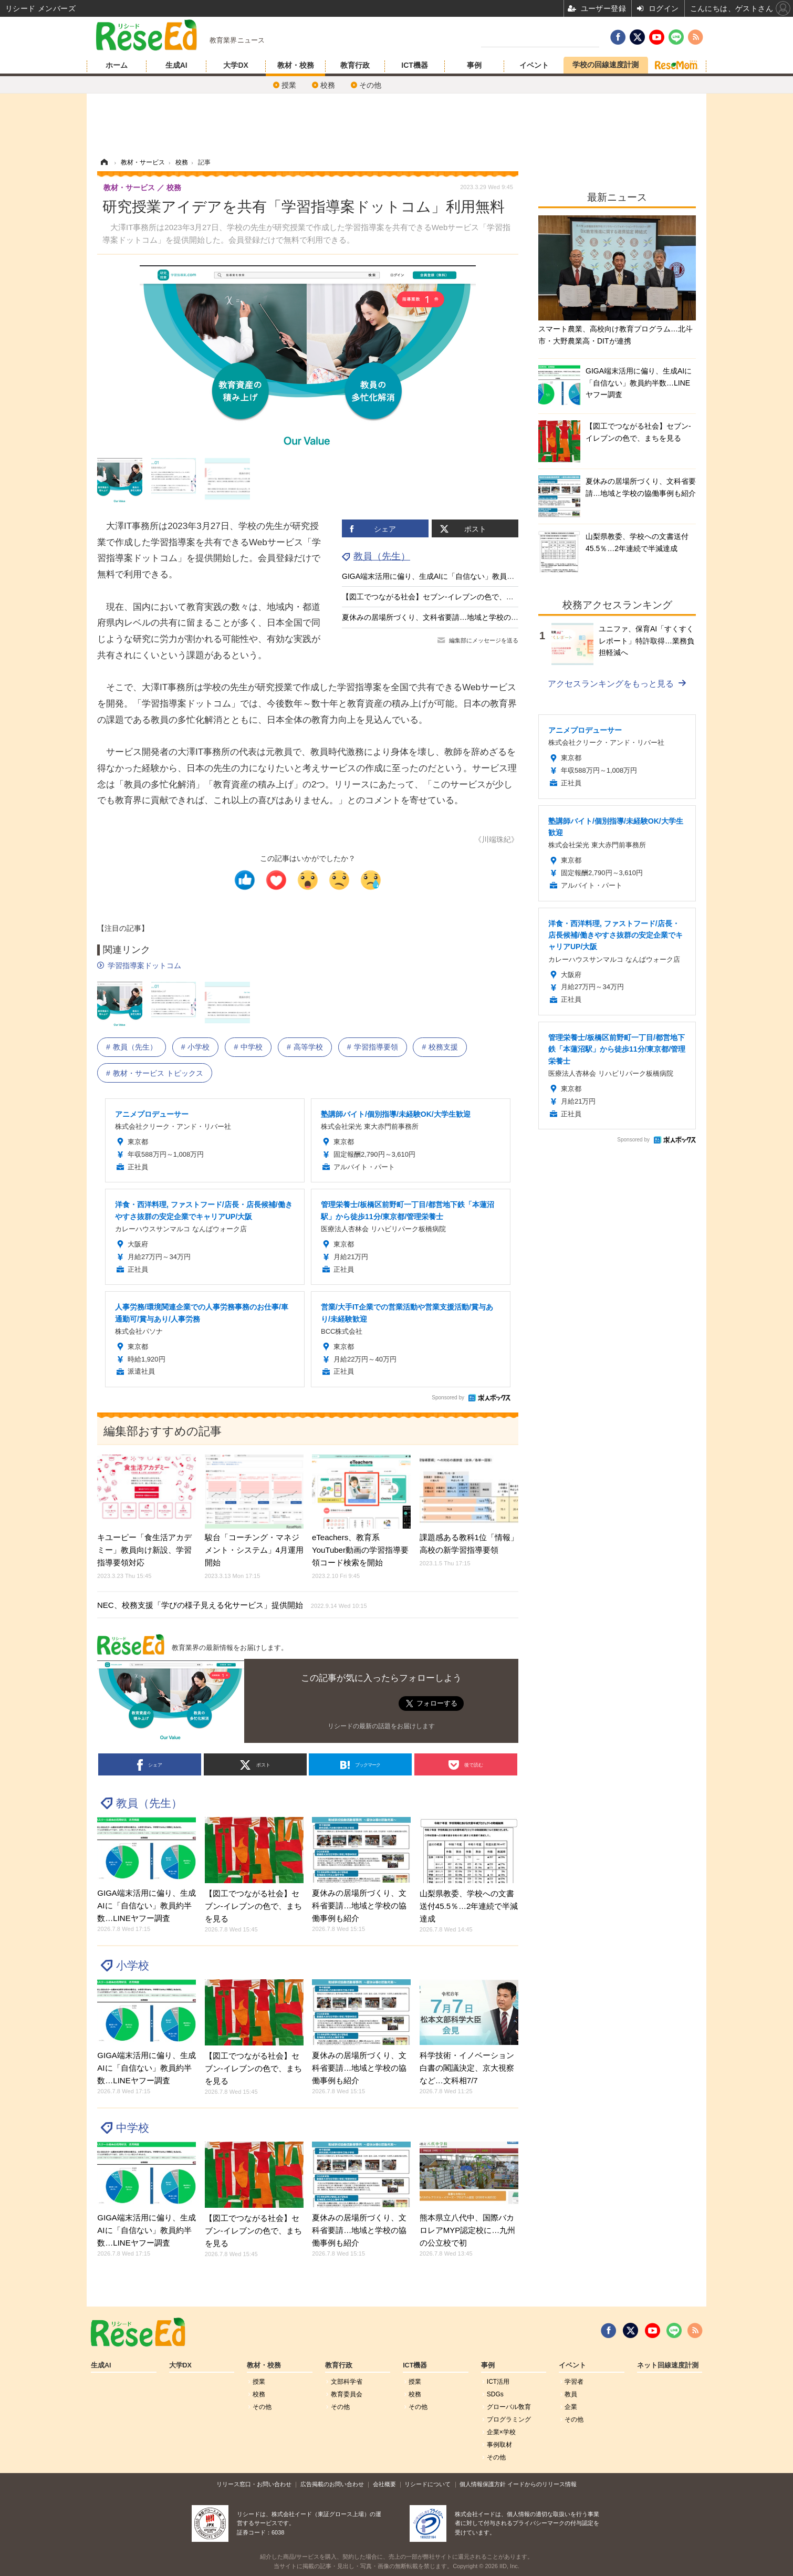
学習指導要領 (376, 1047)
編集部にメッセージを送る (483, 640)
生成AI (176, 65)
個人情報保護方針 (483, 2484)
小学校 (198, 1047)
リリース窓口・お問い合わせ (253, 2484)
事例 (474, 65)
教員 (571, 2394)
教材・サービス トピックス (158, 1073)
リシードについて (427, 2484)
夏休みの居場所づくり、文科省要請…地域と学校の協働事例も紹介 (452, 617)
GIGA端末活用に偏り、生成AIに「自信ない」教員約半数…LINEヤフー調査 (465, 576)
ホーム (117, 65)
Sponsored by (448, 1397)
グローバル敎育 (509, 2407)
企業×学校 (501, 2432)
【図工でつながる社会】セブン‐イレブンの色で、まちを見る (442, 597)
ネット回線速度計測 (667, 2365)
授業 (288, 85)
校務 (327, 85)
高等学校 (308, 1047)
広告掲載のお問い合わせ (332, 2484)
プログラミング (509, 2419)
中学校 (252, 1047)
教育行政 (355, 65)
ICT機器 (414, 65)
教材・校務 (295, 65)
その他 (370, 85)
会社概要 (384, 2484)
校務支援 (443, 1047)
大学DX (235, 65)
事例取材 (499, 2444)
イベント (534, 65)
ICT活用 (498, 2381)
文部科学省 (346, 2381)
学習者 (574, 2381)
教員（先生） (381, 556)
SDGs (495, 2394)
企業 (571, 2407)
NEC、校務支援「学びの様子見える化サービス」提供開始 (232, 1605)
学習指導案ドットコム (144, 965)
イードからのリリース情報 (542, 2484)
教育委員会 (346, 2394)
